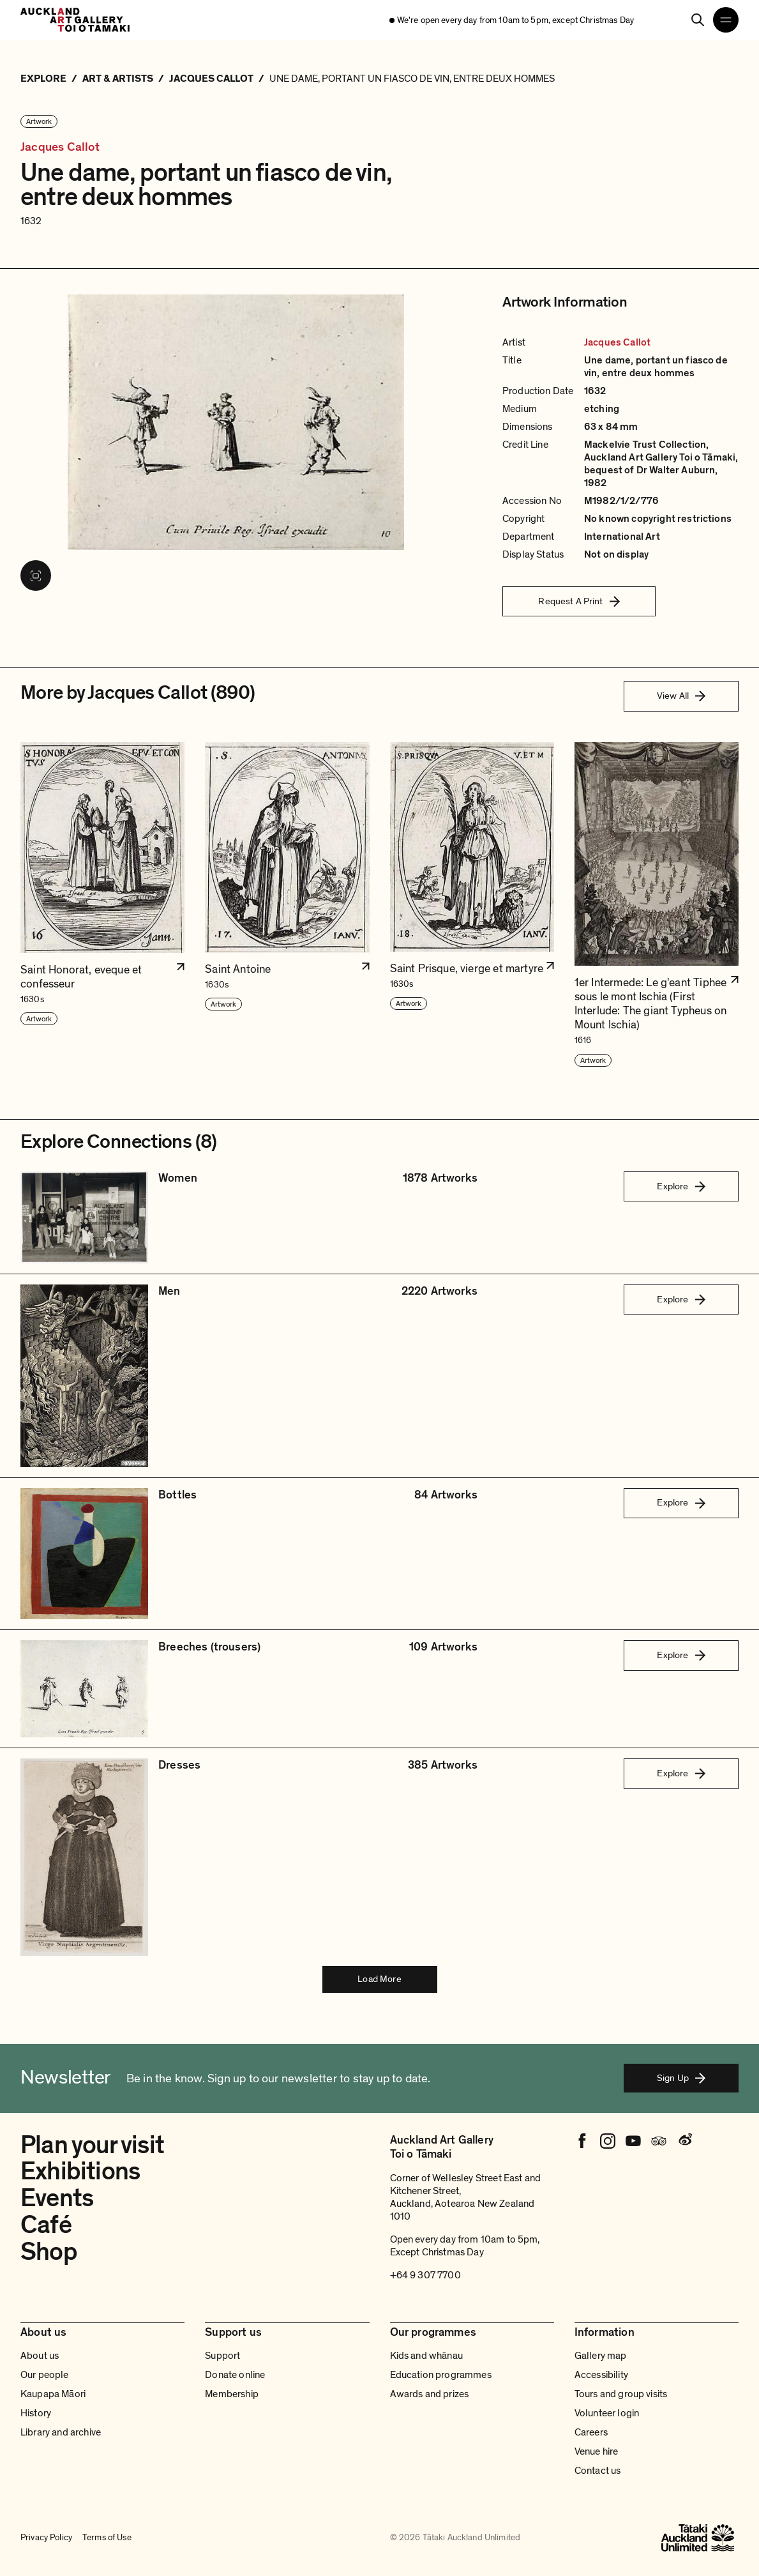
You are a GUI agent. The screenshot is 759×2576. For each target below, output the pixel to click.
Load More (379, 1978)
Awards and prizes (429, 2394)
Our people (44, 2375)
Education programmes (441, 2375)
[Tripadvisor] (658, 2141)
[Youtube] (633, 2141)
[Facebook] (582, 2141)
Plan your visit (92, 2145)
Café (45, 2225)
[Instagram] (607, 2141)
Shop (48, 2252)
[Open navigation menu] (726, 20)
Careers (591, 2432)
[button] (102, 905)
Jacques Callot (60, 147)
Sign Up (681, 2077)
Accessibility (601, 2375)
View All (681, 695)
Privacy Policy (46, 2537)
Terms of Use (107, 2537)
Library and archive (60, 2432)
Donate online (235, 2375)
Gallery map (601, 2356)
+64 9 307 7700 (425, 2275)
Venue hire (597, 2451)
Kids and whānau (426, 2356)
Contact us (598, 2471)
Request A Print (578, 601)
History (35, 2413)
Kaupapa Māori (53, 2394)
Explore (681, 1186)
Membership (232, 2394)
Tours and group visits (621, 2394)
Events (56, 2198)
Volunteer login (607, 2413)
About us (39, 2356)
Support (222, 2356)
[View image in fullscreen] (35, 575)
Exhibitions (80, 2171)
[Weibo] (684, 2141)
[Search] (697, 20)
